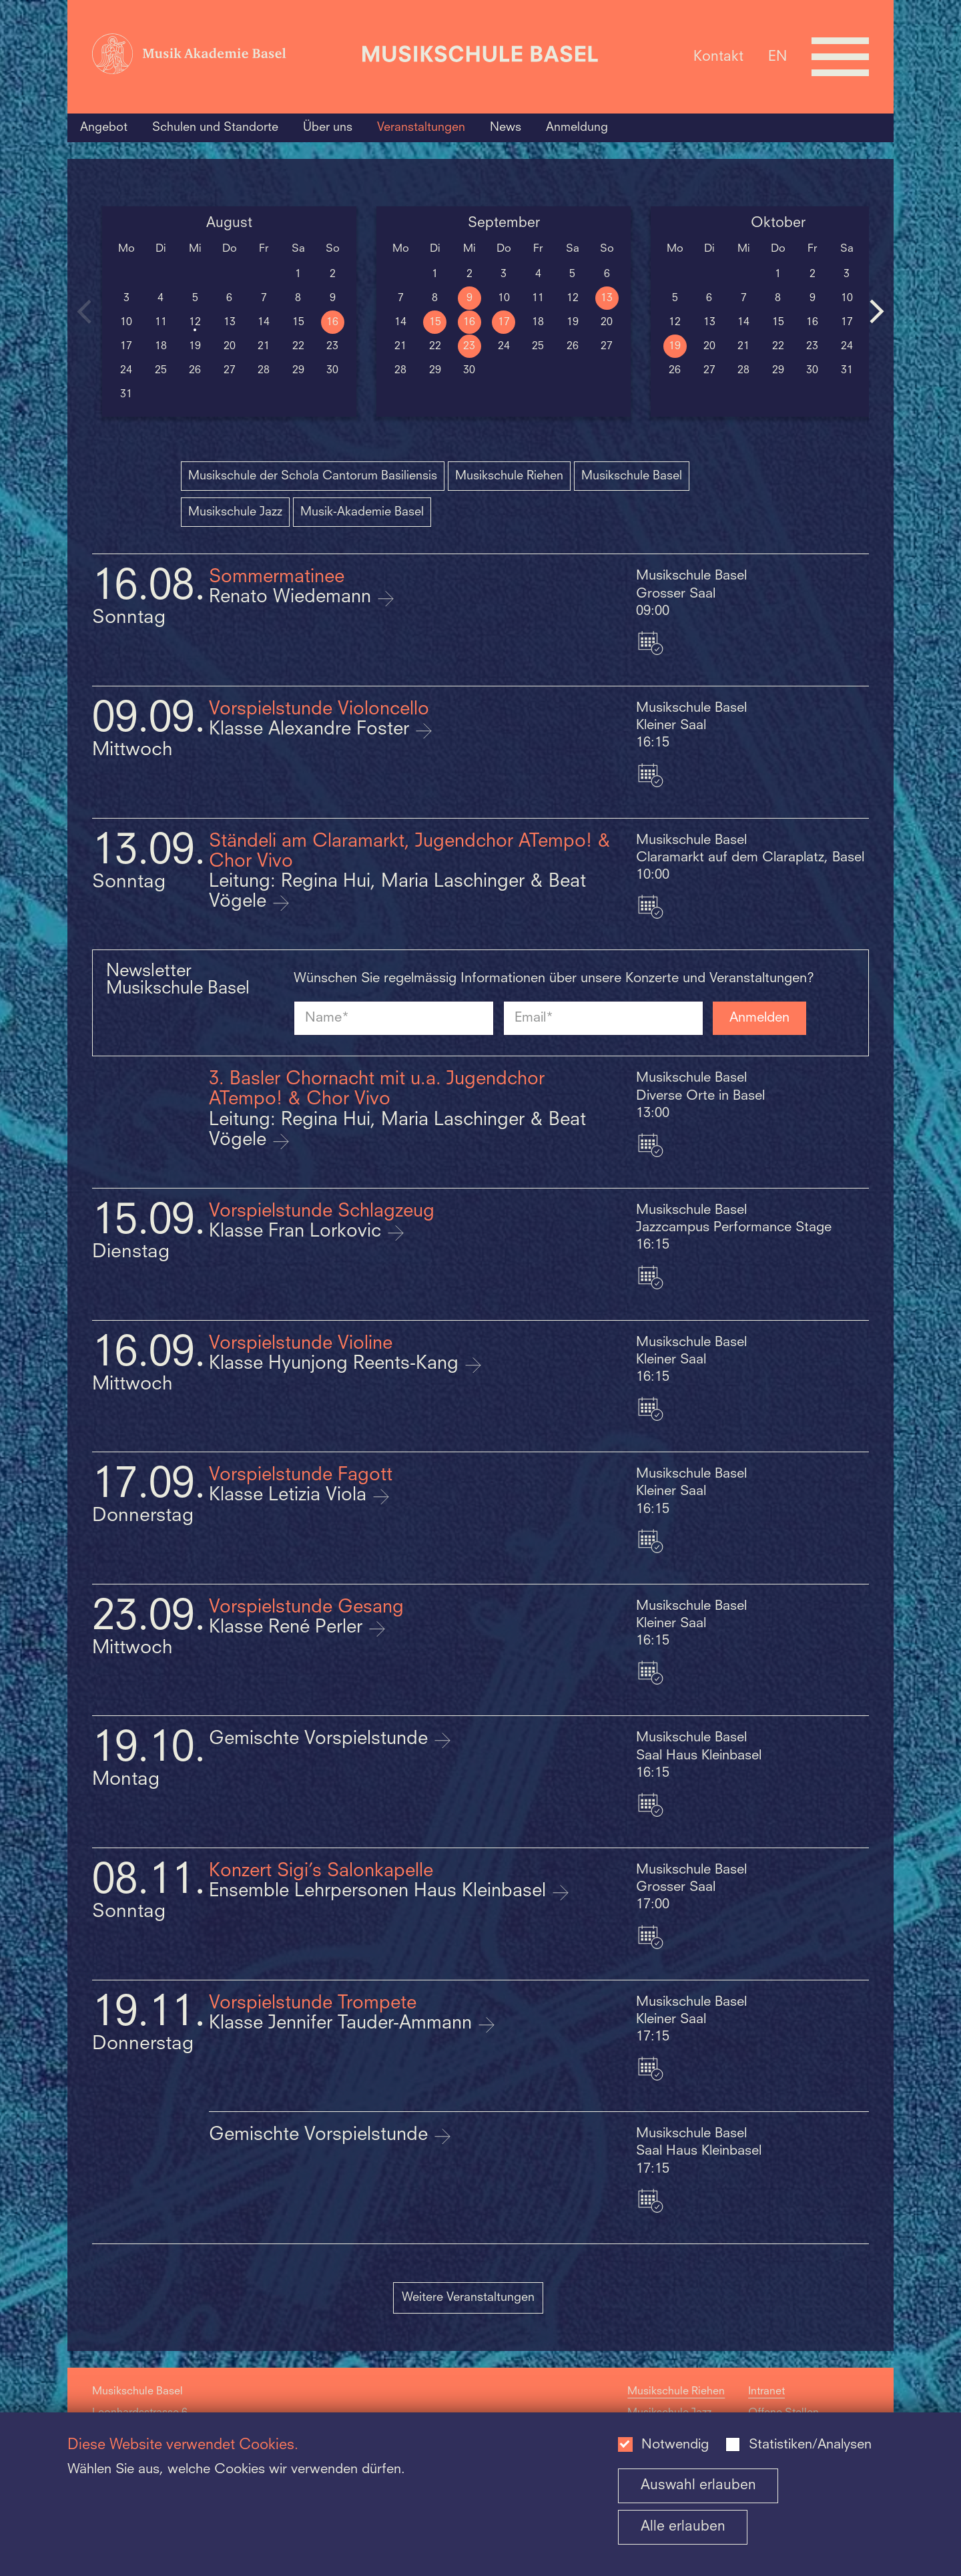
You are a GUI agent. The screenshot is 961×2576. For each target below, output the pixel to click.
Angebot (103, 128)
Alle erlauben (683, 2527)
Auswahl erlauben (698, 2486)
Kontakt (718, 56)
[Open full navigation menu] (840, 56)
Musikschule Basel (631, 476)
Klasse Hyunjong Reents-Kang (336, 1364)
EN (777, 56)
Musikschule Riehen (509, 476)
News (505, 128)
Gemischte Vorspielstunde (321, 1739)
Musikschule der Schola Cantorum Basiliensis (312, 476)
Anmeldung (577, 128)
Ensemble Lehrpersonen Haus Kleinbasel (380, 1891)
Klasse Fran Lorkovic (297, 1232)
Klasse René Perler (288, 1628)
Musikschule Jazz (235, 512)
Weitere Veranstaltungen (468, 2298)
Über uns (327, 128)
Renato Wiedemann (292, 597)
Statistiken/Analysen (810, 2445)
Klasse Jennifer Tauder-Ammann (343, 2023)
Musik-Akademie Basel (362, 512)
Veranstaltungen (421, 128)
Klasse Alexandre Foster (311, 729)
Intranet (766, 2391)
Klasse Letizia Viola (290, 1495)
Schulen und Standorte (215, 128)
